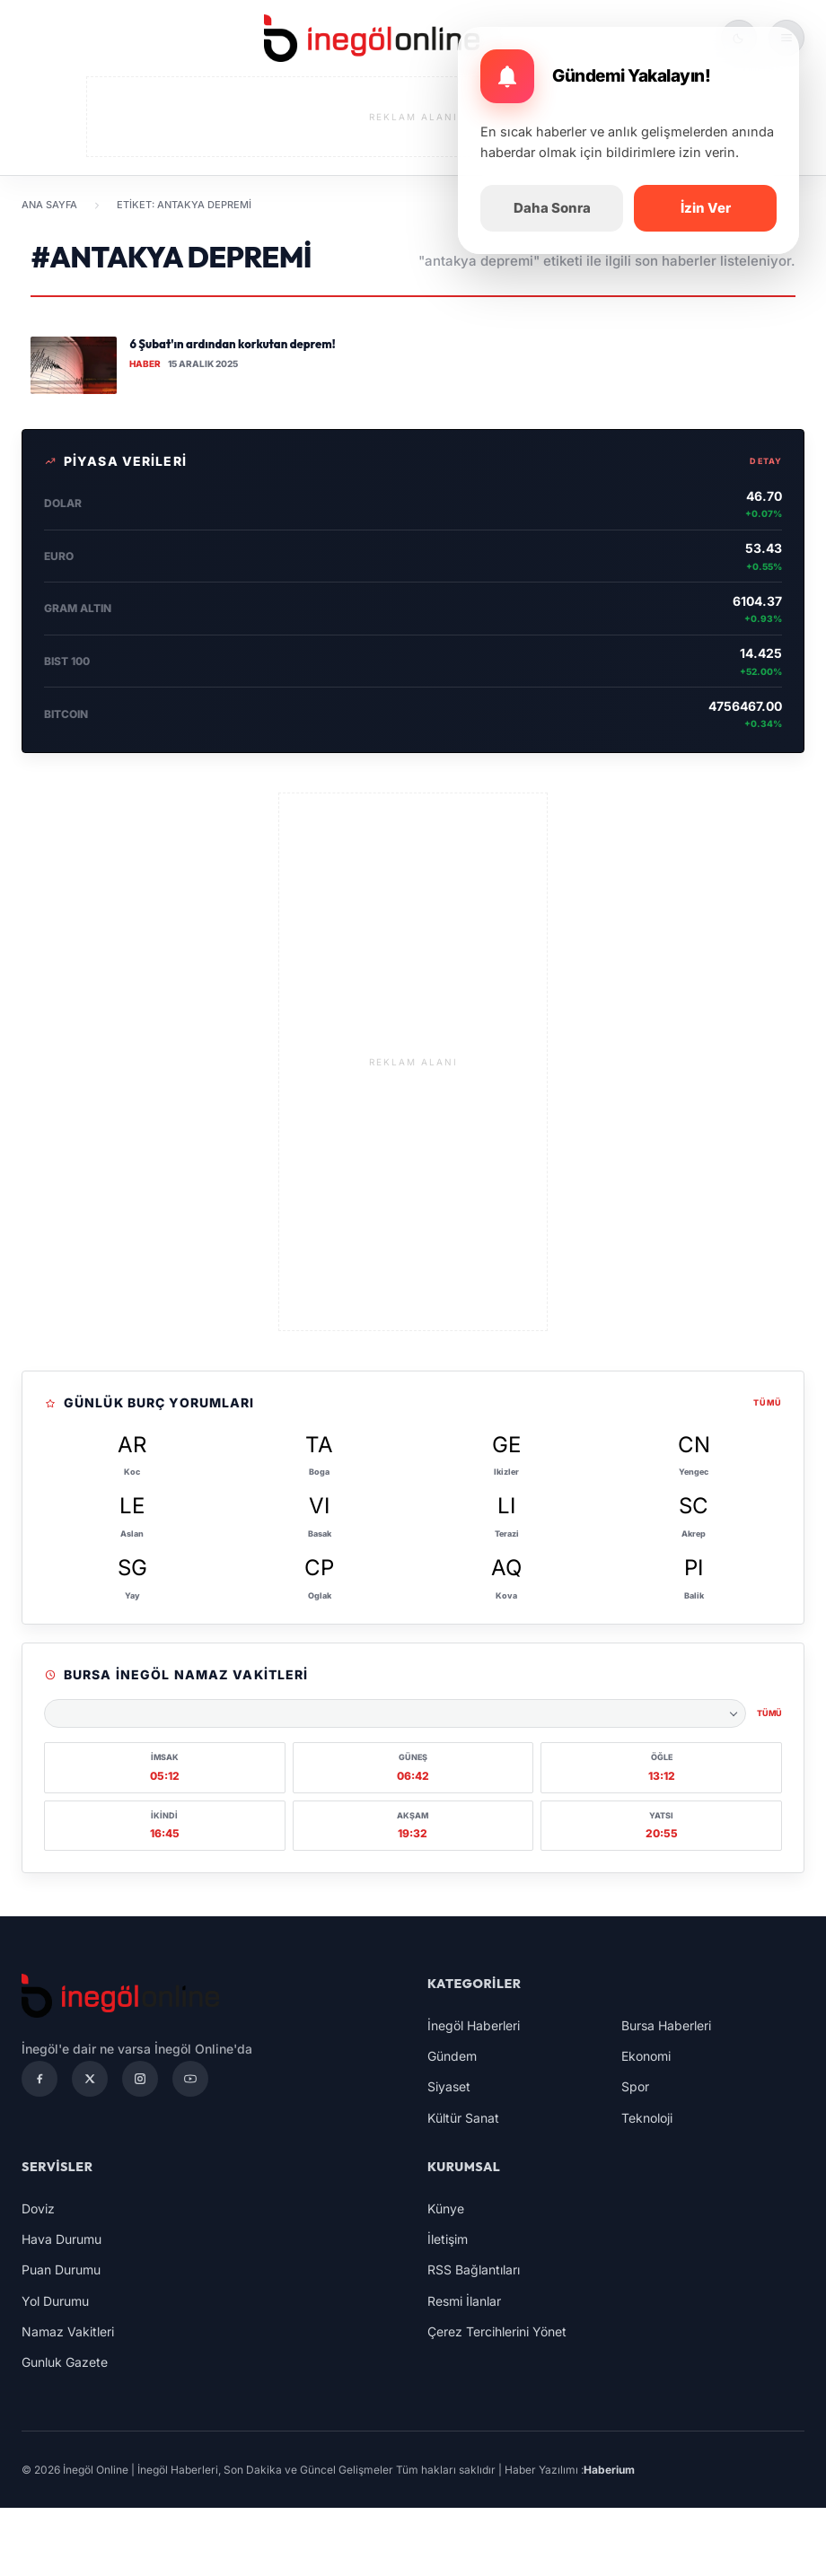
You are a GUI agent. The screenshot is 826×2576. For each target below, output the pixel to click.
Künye (445, 2208)
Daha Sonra (552, 207)
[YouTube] (190, 2079)
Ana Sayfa (49, 204)
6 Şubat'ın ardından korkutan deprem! (232, 344)
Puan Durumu (61, 2269)
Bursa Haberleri (666, 2025)
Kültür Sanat (463, 2117)
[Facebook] (39, 2079)
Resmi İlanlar (464, 2301)
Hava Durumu (61, 2239)
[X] (90, 2079)
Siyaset (448, 2086)
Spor (635, 2086)
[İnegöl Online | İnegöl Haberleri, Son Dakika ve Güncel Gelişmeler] (371, 38)
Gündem (452, 2055)
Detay (766, 461)
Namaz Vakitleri (68, 2331)
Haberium (609, 2469)
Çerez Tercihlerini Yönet (497, 2331)
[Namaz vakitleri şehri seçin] (395, 1713)
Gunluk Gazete (65, 2362)
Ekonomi (646, 2055)
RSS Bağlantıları (473, 2269)
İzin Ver (706, 207)
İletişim (447, 2239)
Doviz (38, 2208)
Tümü (767, 1402)
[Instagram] (140, 2079)
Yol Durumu (55, 2301)
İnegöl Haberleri (473, 2025)
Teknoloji (646, 2117)
